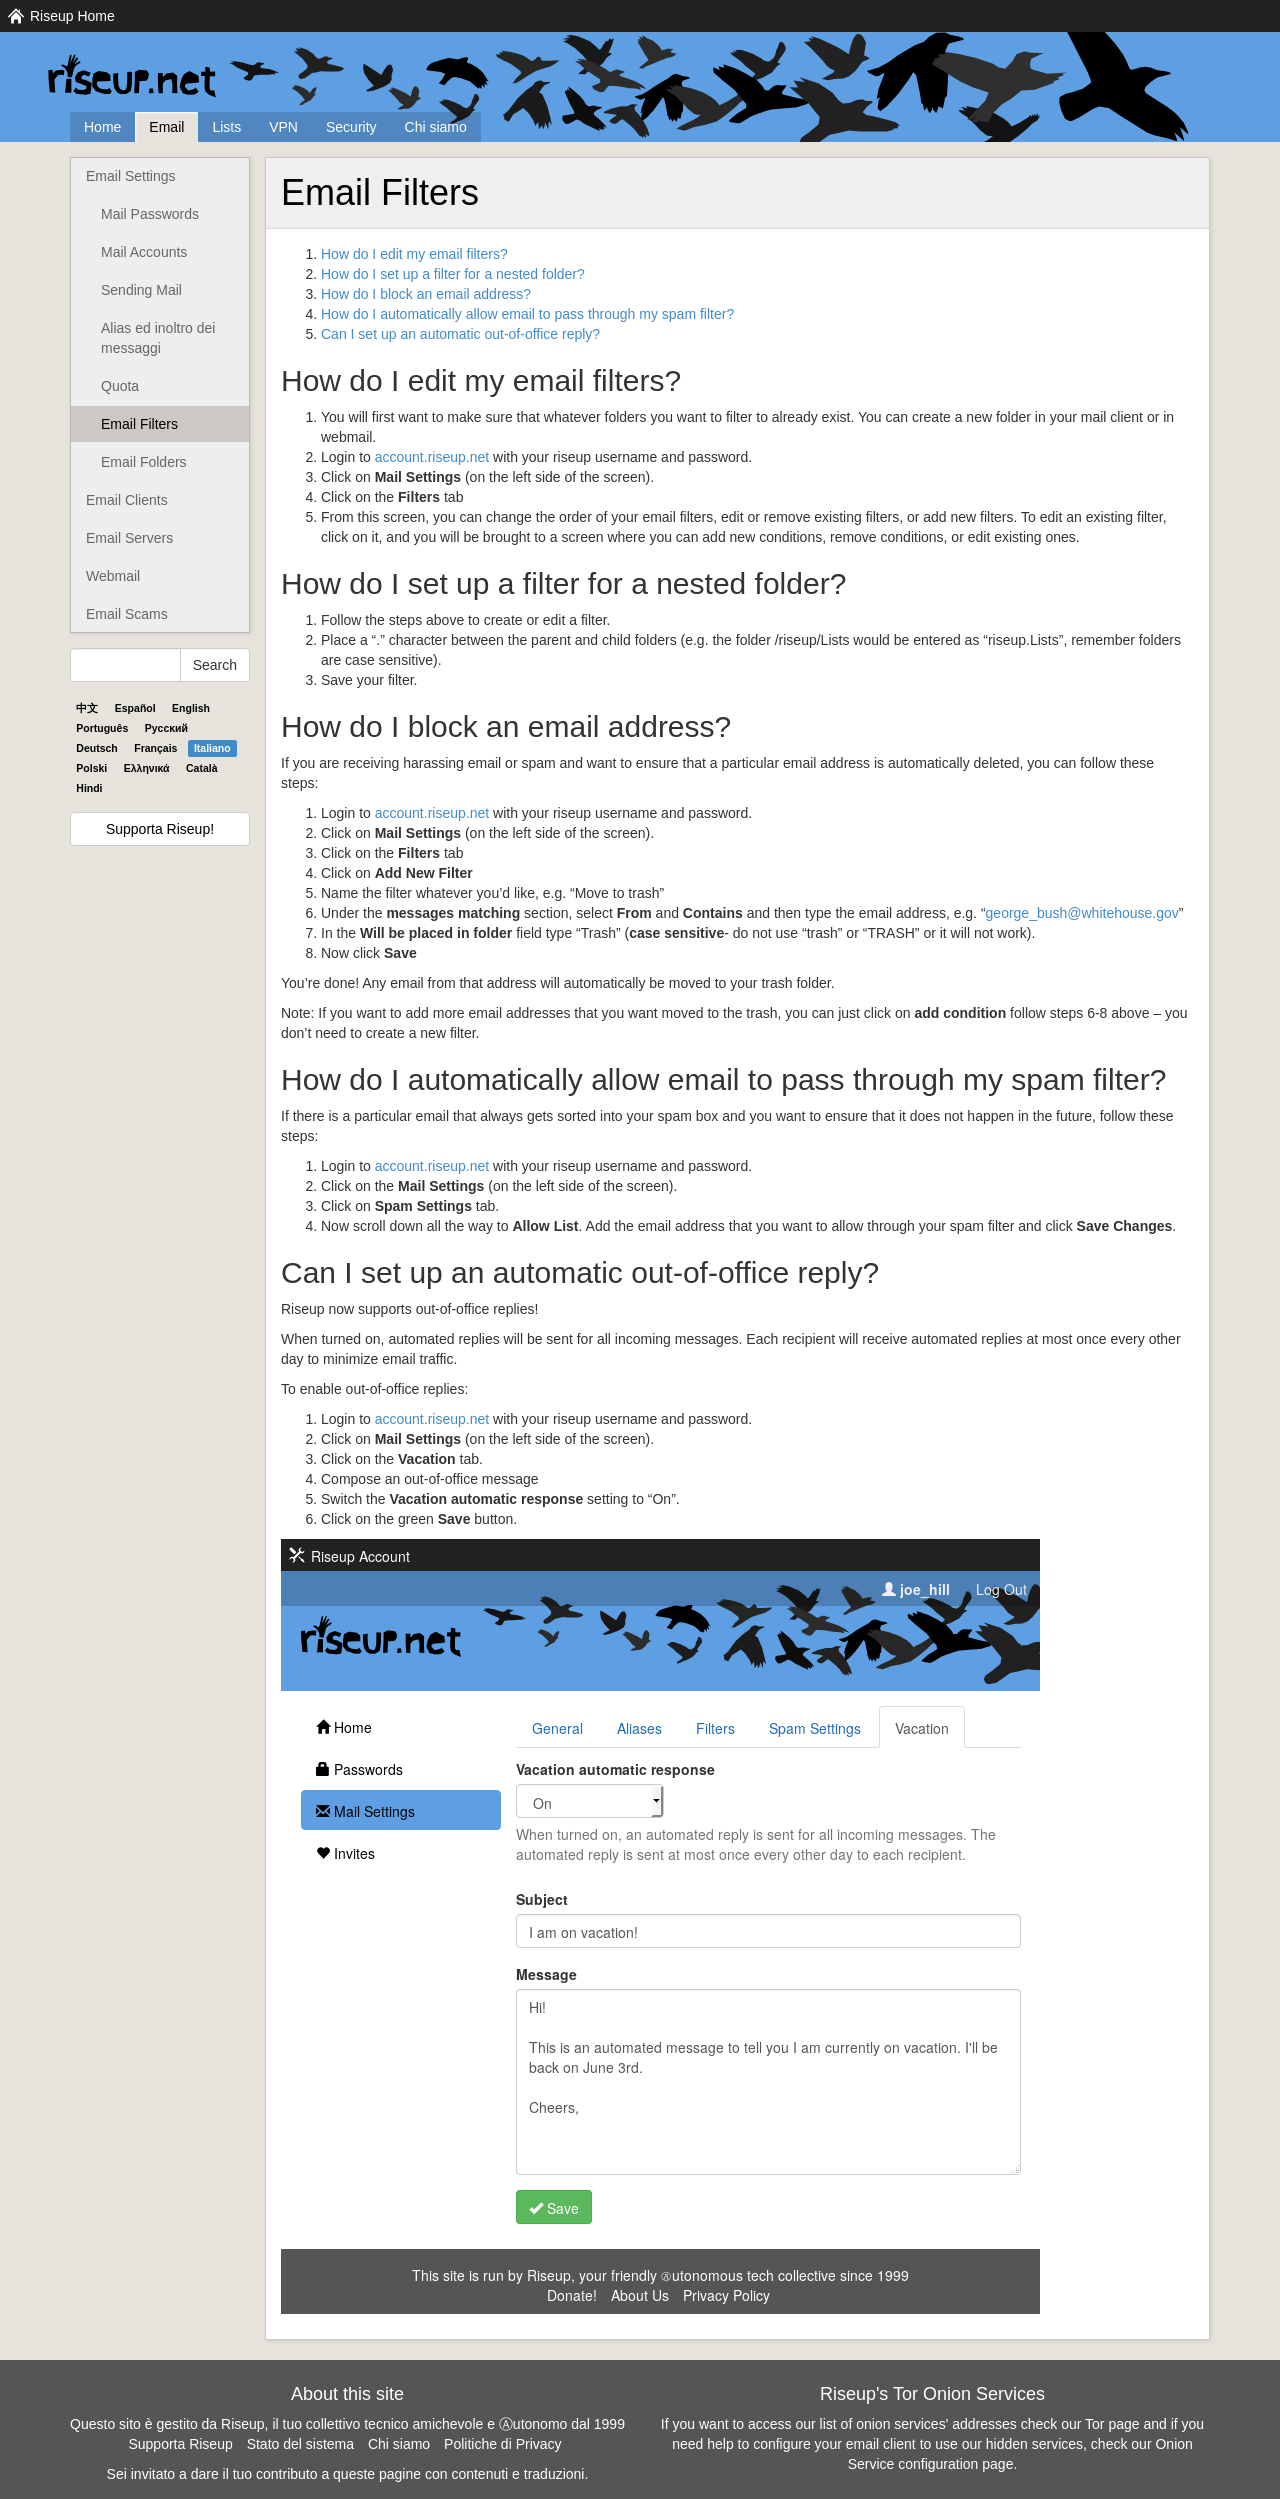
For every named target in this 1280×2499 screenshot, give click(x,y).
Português (102, 728)
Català (202, 768)
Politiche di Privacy (503, 2444)
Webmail (113, 576)
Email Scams (127, 614)
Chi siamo (436, 127)
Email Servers (129, 538)
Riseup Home (72, 16)
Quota (120, 386)
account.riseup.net (432, 457)
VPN (283, 127)
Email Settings (130, 176)
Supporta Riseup (180, 2444)
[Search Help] (125, 665)
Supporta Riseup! (160, 829)
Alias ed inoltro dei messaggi (158, 338)
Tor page (1112, 2424)
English (191, 708)
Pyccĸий (166, 728)
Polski (91, 768)
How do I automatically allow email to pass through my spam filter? (527, 314)
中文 (87, 708)
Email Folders (144, 462)
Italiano (212, 748)
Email (166, 127)
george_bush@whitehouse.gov (1082, 913)
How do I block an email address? (426, 294)
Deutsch (96, 748)
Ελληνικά (147, 768)
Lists (226, 127)
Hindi (89, 788)
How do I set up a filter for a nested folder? (453, 274)
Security (351, 127)
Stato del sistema (300, 2444)
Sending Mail (141, 290)
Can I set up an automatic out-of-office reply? (460, 334)
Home (102, 127)
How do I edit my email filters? (414, 254)
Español (135, 708)
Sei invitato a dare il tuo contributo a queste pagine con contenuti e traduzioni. (348, 2474)
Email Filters (139, 424)
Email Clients (127, 500)
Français (155, 748)
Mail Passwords (150, 214)
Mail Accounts (144, 252)
